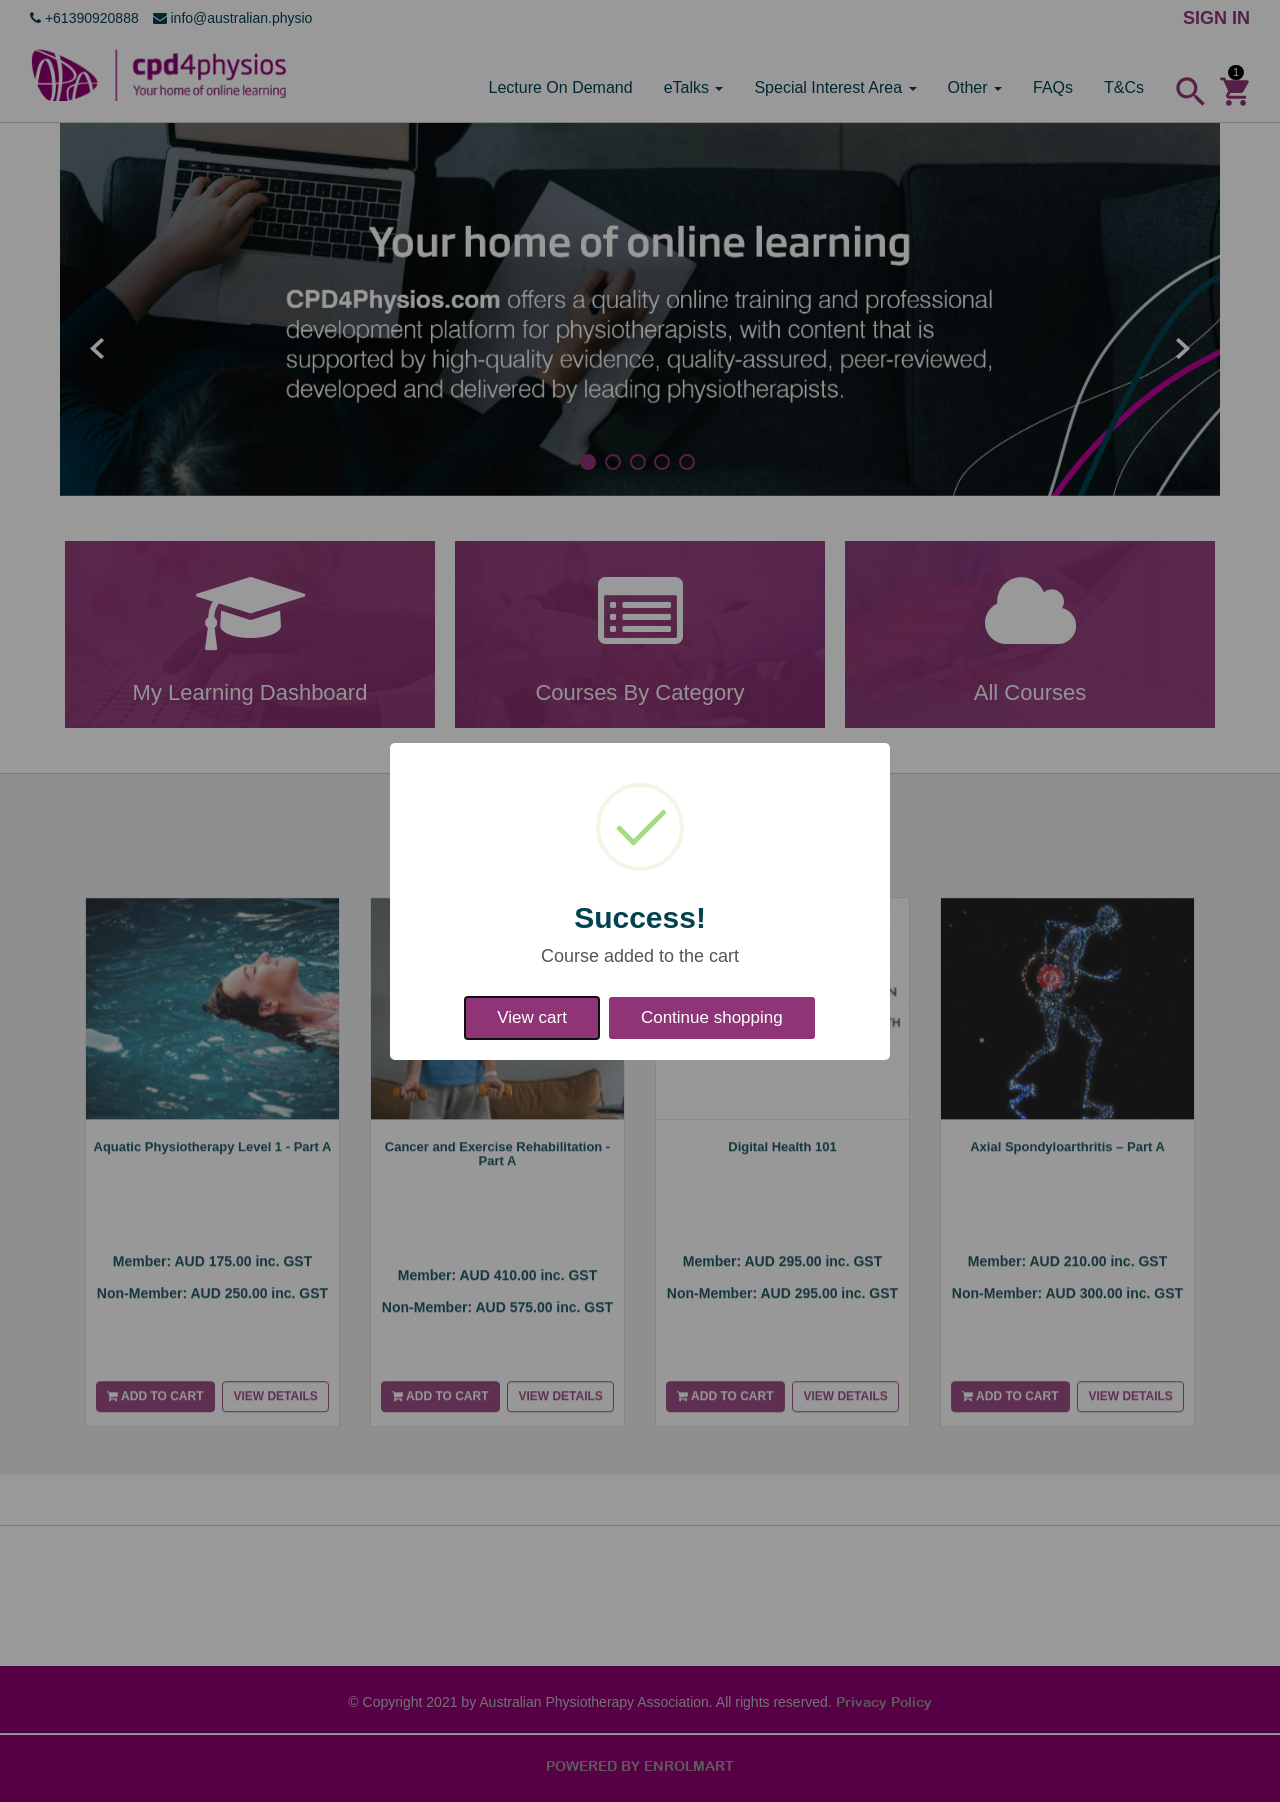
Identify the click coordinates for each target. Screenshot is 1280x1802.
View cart (532, 1017)
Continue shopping (712, 1017)
